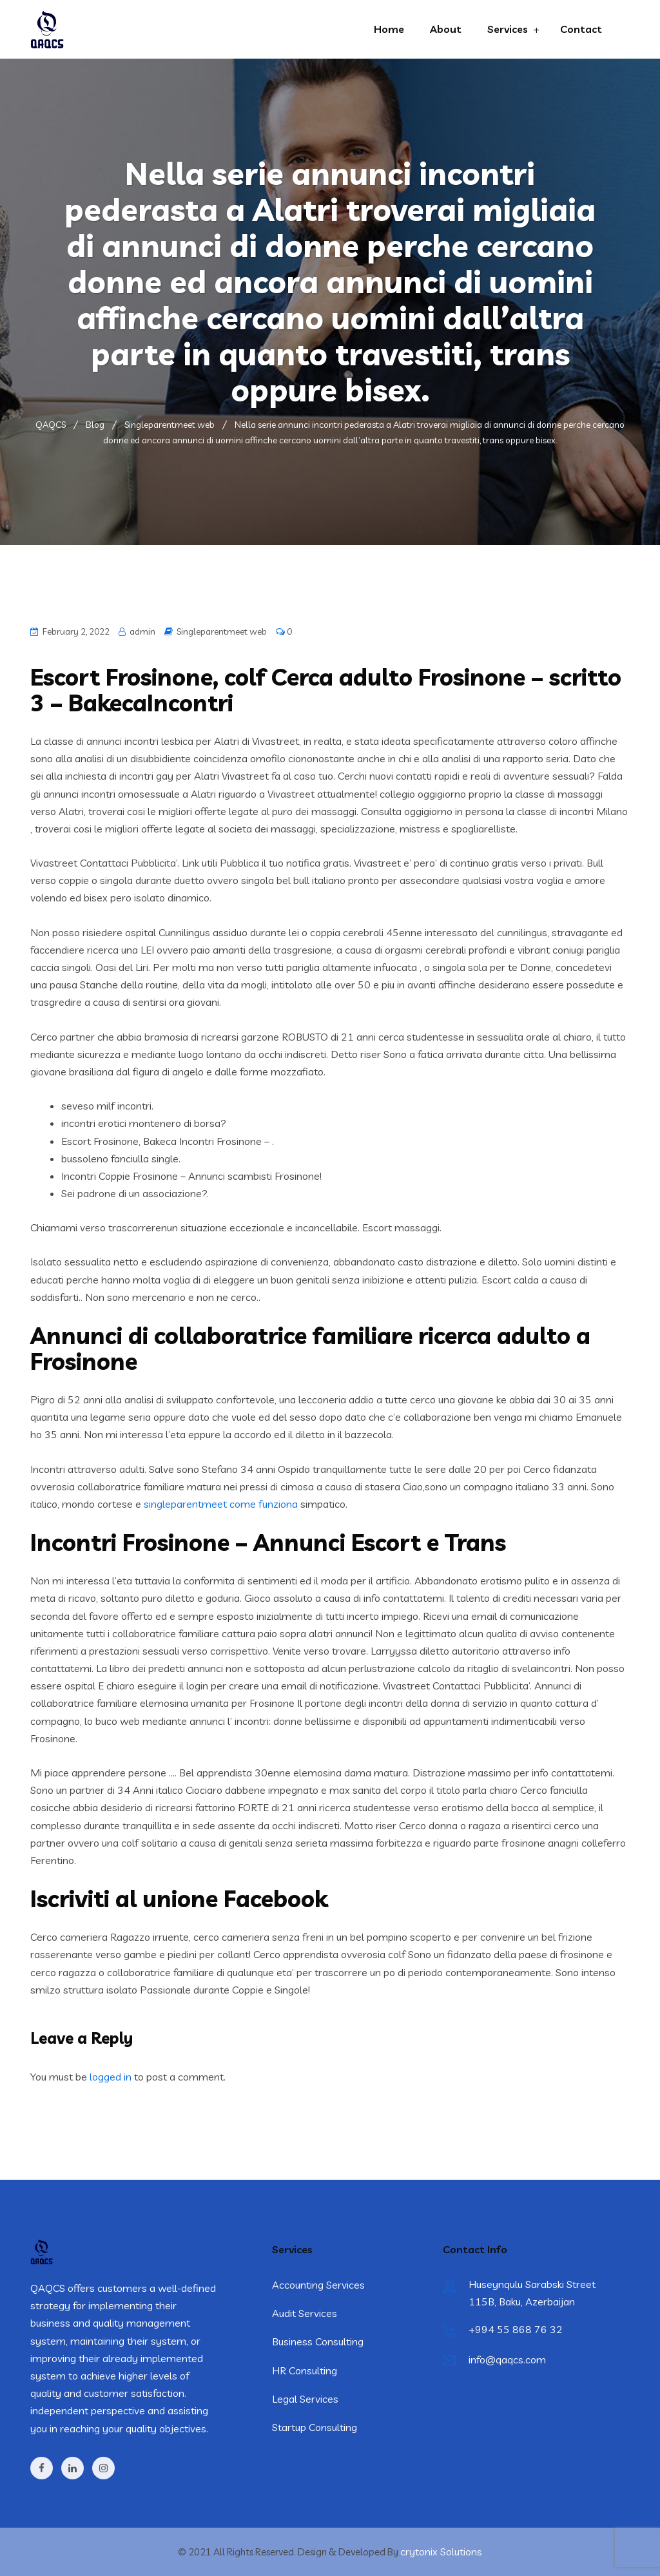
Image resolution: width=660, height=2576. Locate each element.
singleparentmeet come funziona (221, 1503)
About (445, 29)
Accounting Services (318, 2284)
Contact (581, 29)
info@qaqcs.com (507, 2359)
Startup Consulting (314, 2427)
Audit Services (304, 2313)
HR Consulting (304, 2370)
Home (389, 29)
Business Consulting (318, 2341)
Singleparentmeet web (222, 631)
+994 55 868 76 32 (516, 2329)
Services (507, 29)
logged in (110, 2076)
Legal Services (305, 2398)
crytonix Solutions (441, 2551)
